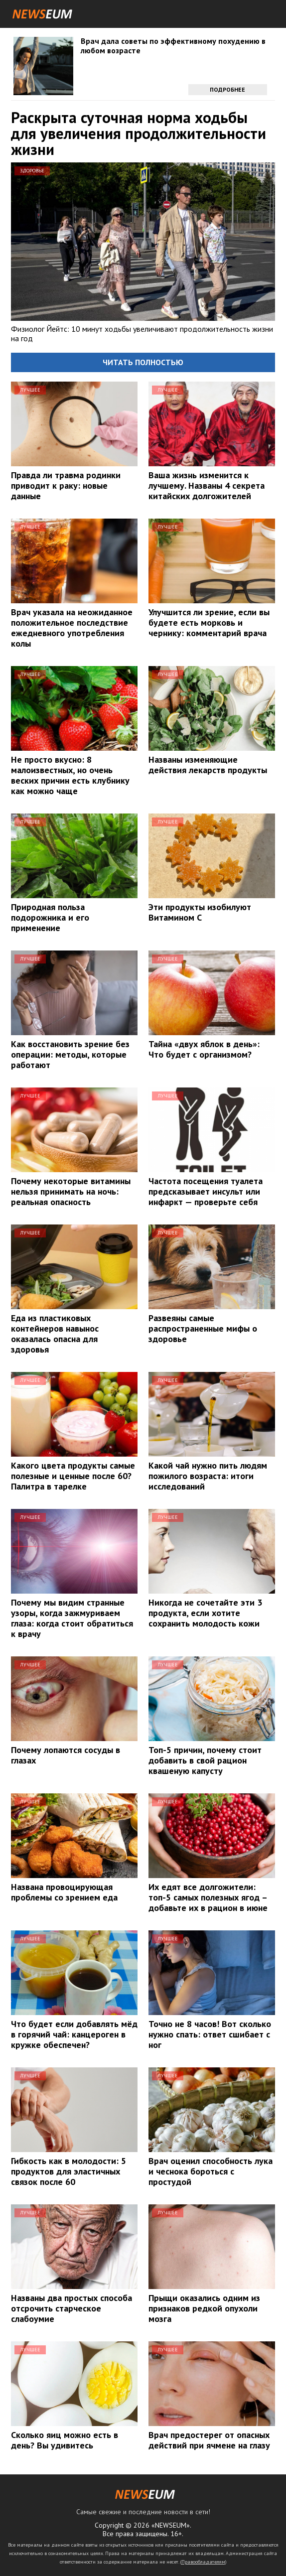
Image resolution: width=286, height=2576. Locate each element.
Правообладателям (203, 2562)
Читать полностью (143, 362)
